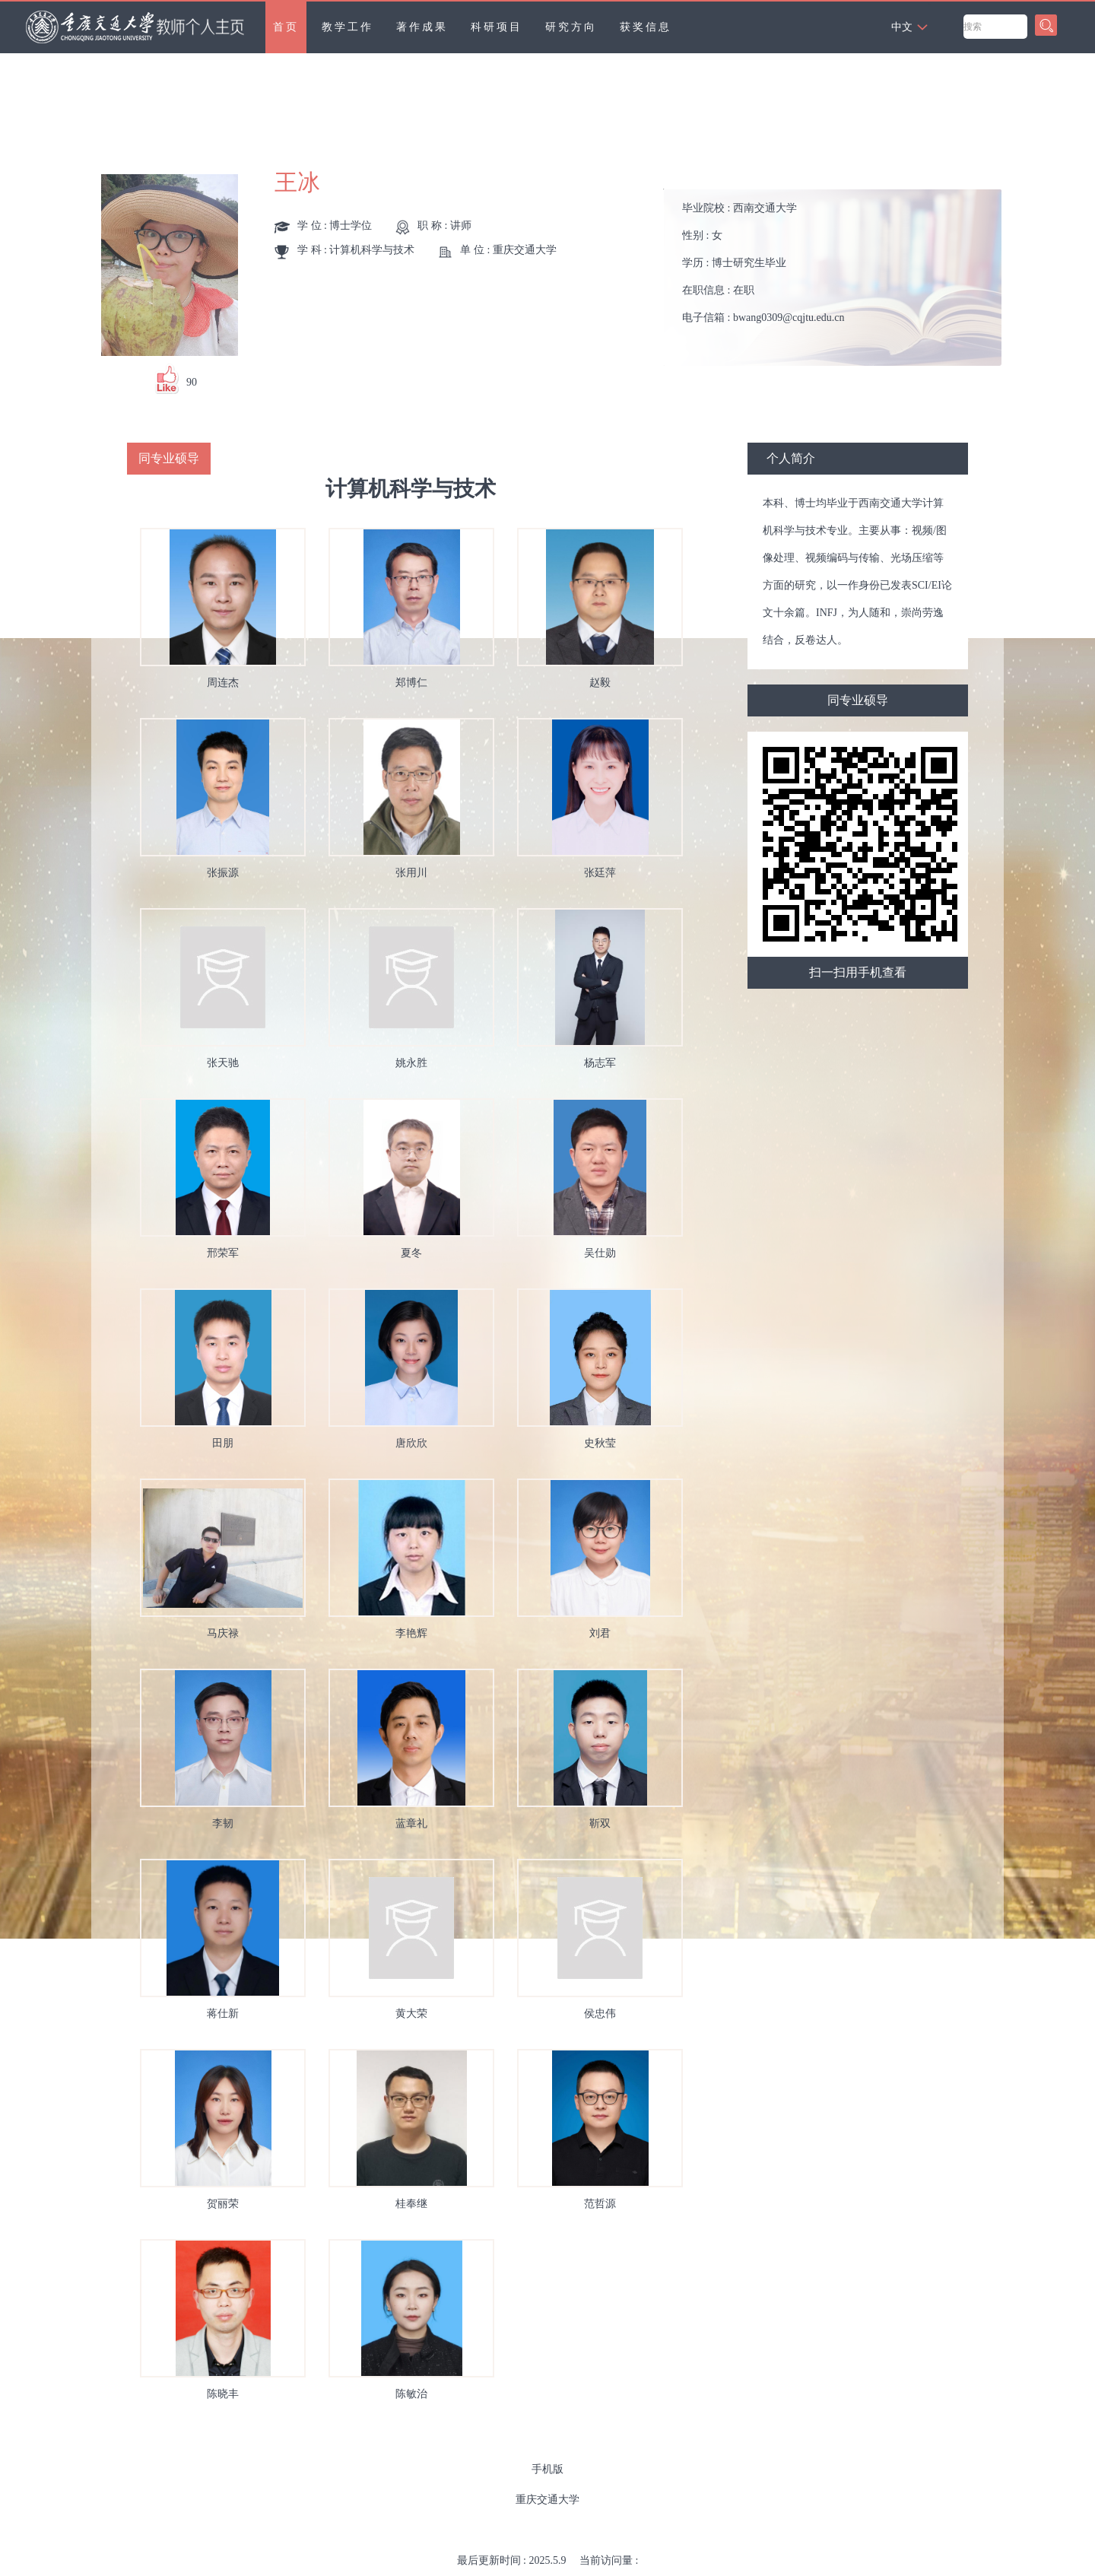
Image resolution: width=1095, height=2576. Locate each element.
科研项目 (496, 27)
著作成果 (422, 27)
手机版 (547, 2469)
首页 (286, 27)
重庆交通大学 (547, 2499)
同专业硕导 (857, 700)
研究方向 (571, 27)
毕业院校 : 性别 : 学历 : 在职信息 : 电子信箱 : (763, 262)
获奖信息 (645, 27)
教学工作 (347, 27)
